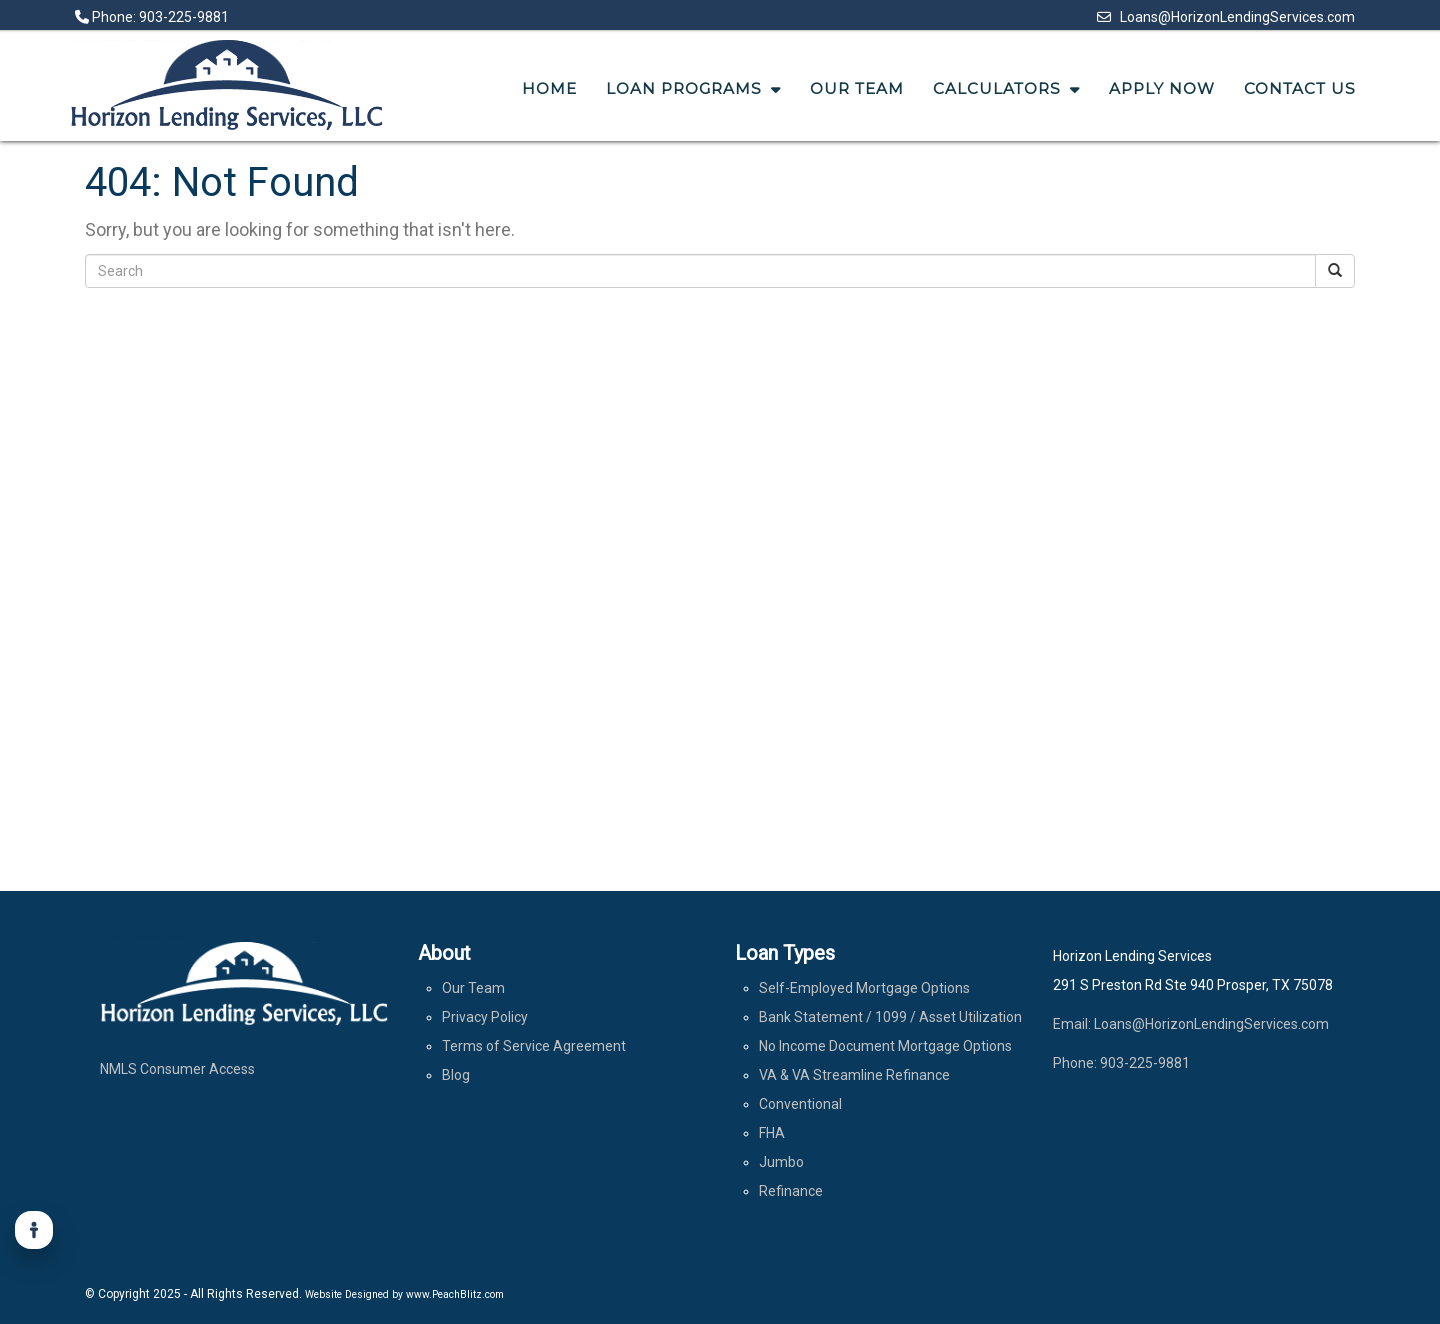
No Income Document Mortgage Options (885, 1046)
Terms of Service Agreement (534, 1046)
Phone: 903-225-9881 (152, 17)
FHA (772, 1133)
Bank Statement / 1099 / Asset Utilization (890, 1017)
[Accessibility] (34, 1230)
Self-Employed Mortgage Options (864, 988)
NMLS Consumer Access (177, 1069)
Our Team (473, 988)
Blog (456, 1075)
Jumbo (781, 1162)
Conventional (800, 1104)
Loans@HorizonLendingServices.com (1226, 17)
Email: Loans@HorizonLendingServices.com (1191, 1024)
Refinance (791, 1191)
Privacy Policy (485, 1017)
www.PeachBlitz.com (455, 1294)
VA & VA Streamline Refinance (854, 1075)
